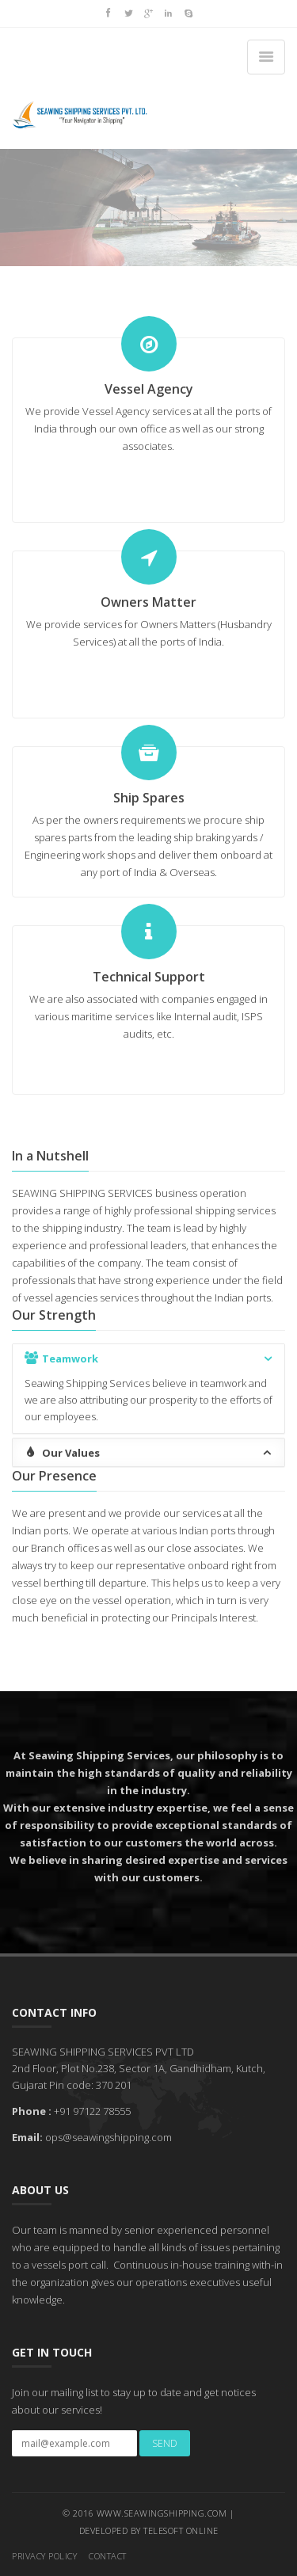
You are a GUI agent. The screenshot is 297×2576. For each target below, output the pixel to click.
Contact (108, 2556)
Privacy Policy (44, 2556)
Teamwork (149, 1358)
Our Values (149, 1452)
